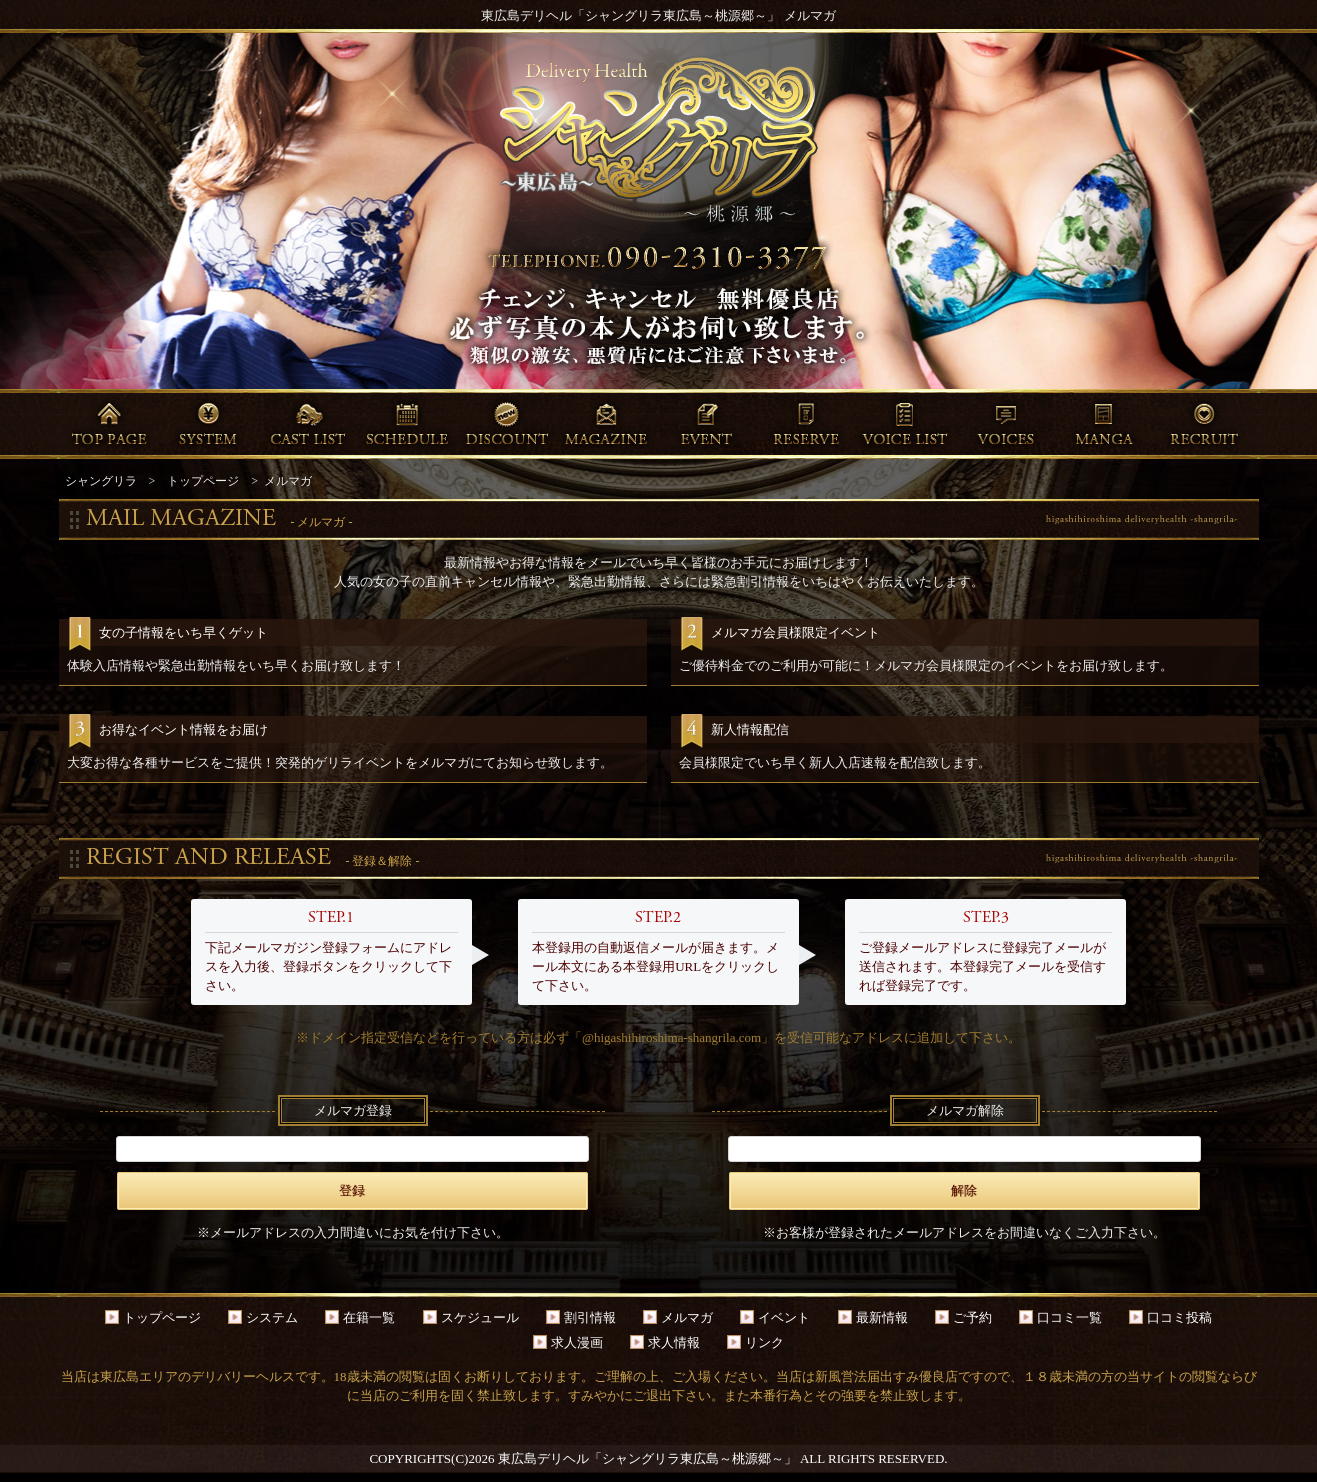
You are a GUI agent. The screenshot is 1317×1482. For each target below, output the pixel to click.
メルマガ (687, 1317)
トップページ (162, 1317)
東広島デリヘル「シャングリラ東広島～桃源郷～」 (647, 1458)
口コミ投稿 (1179, 1317)
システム (272, 1317)
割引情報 (590, 1317)
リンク (764, 1342)
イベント (784, 1317)
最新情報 (882, 1317)
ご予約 (972, 1317)
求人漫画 (577, 1342)
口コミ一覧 (1069, 1317)
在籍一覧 (369, 1317)
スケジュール (480, 1317)
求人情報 (674, 1342)
